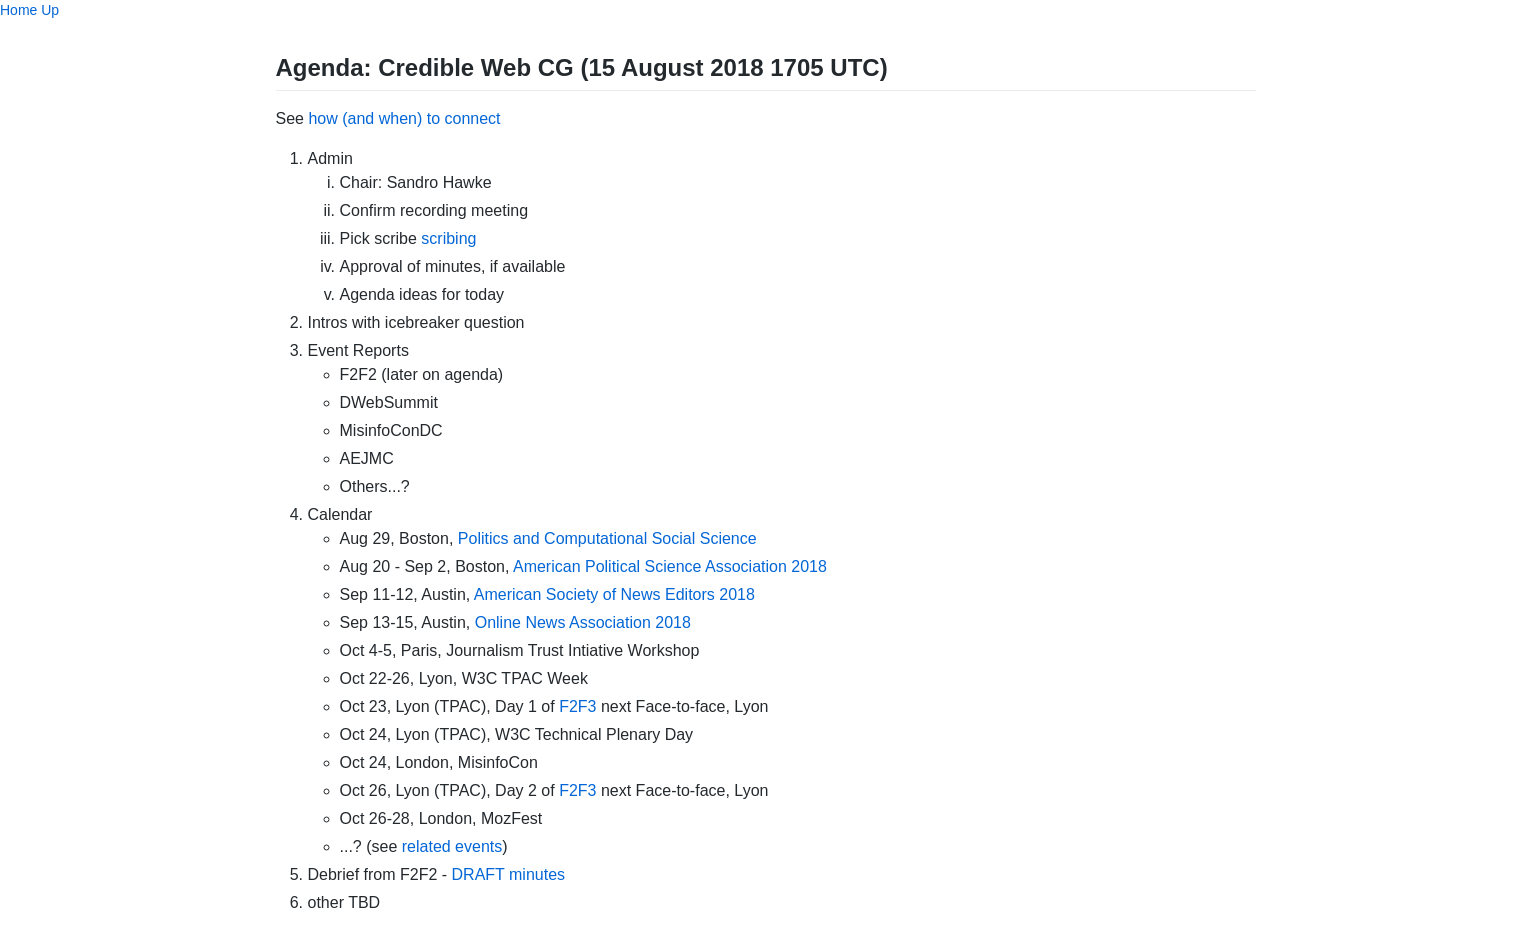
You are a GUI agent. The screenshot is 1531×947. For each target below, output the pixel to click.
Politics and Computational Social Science (607, 538)
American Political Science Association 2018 (670, 566)
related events (452, 846)
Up (50, 10)
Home (18, 10)
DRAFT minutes (509, 874)
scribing (448, 238)
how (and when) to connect (404, 118)
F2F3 (577, 706)
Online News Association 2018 (583, 622)
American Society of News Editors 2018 (614, 594)
